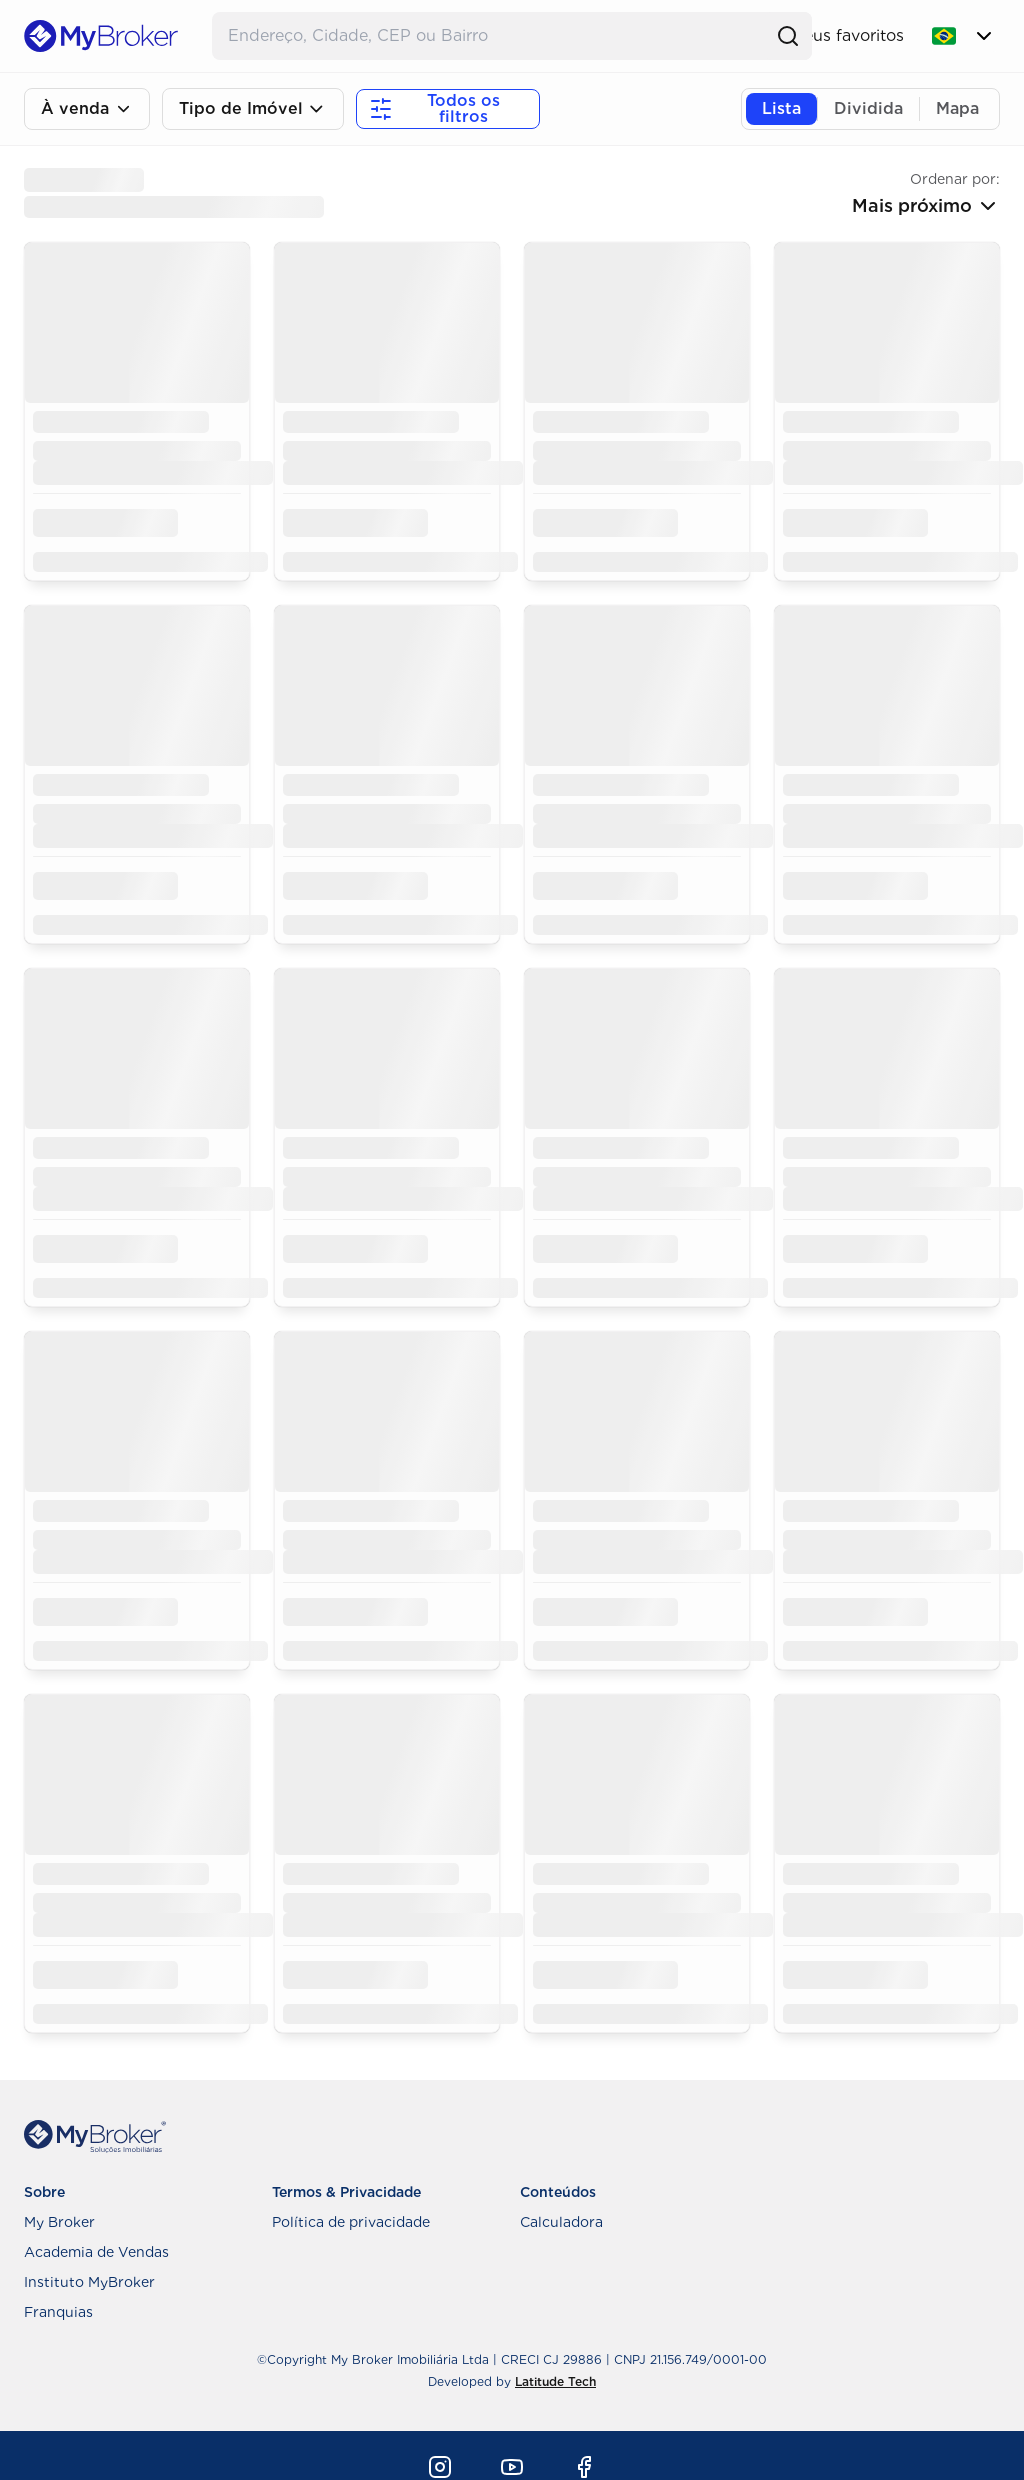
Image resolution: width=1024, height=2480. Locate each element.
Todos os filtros (434, 108)
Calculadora (561, 2222)
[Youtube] (512, 2467)
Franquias (58, 2312)
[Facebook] (584, 2467)
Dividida (868, 108)
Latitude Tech (555, 2381)
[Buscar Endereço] (492, 36)
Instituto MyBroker (89, 2282)
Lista (781, 108)
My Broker (59, 2222)
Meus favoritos (847, 35)
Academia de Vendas (96, 2252)
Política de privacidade (351, 2222)
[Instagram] (440, 2467)
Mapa (957, 108)
